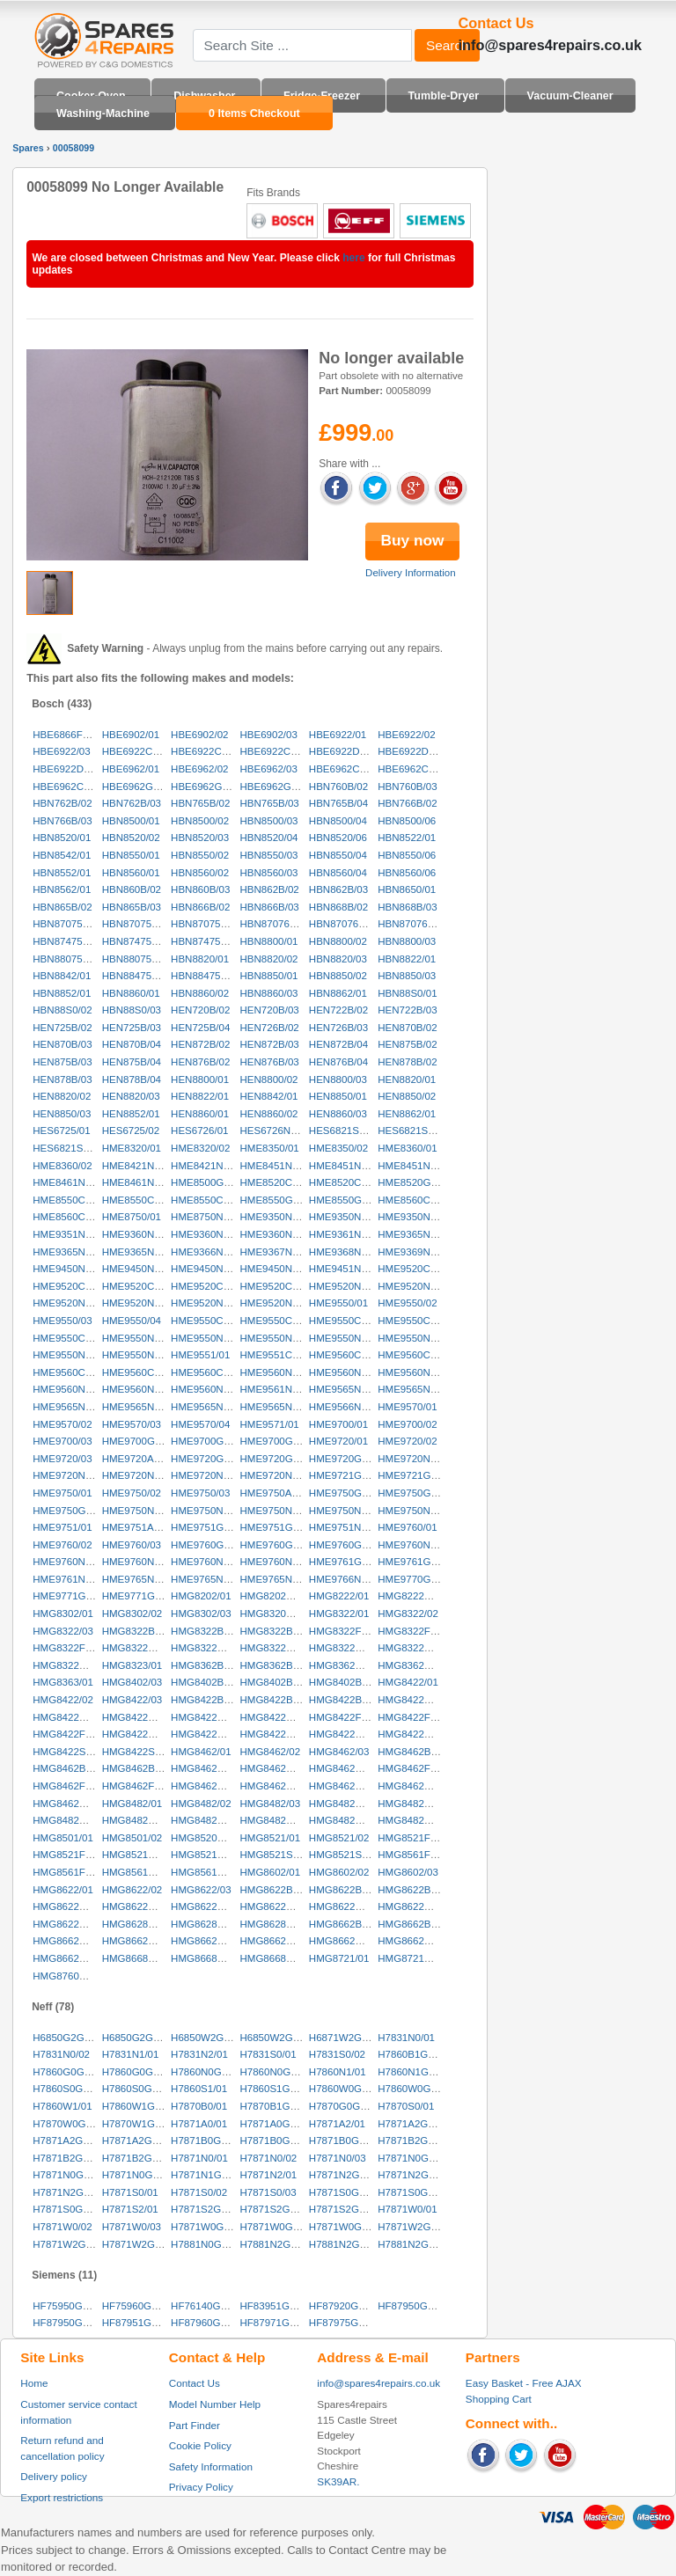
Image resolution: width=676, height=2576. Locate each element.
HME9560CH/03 (70, 1372)
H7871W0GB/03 (346, 2226)
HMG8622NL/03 (69, 1924)
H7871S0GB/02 (413, 2192)
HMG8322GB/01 (139, 1648)
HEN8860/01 (200, 1114)
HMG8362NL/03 (414, 1665)
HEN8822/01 (200, 1096)
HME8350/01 (268, 1148)
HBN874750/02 (137, 941)
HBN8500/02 (200, 821)
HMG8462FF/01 (414, 1768)
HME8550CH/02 (139, 1200)
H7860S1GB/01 (275, 2088)
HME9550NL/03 (275, 1338)
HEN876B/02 (200, 1062)
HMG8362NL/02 (345, 1665)
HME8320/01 (131, 1148)
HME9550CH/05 (70, 1338)
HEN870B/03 (62, 1044)
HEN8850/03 (62, 1114)
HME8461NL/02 (138, 1182)
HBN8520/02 (131, 837)
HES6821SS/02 (413, 1130)
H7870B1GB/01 (275, 2106)
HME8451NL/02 (345, 1165)
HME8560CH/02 (70, 1216)
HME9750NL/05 (414, 1510)
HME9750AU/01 (275, 1493)
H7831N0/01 (406, 2037)
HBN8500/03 (268, 821)
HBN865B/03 (131, 907)
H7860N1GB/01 (413, 2072)
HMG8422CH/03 (139, 1717)
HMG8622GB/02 (139, 1906)
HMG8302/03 (201, 1613)
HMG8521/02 (339, 1838)
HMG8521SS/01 (276, 1854)
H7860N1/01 (337, 2072)
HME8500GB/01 (208, 1182)
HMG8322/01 (339, 1613)
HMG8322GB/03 (276, 1648)
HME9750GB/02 (415, 1493)
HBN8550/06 (407, 855)
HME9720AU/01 (138, 1458)
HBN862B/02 (268, 889)
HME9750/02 (131, 1493)
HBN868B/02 (338, 907)
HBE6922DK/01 (344, 751)
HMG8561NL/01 (138, 1872)
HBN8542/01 (62, 855)
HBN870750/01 (67, 923)
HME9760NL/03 (138, 1561)
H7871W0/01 (407, 2209)
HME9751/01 (62, 1527)
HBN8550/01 (131, 855)
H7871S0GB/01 (344, 2192)
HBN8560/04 (338, 872)
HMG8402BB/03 (346, 1682)
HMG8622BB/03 (415, 1889)
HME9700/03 (62, 1441)
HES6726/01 (199, 1130)
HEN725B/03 (131, 1027)
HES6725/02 (130, 1130)
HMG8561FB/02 (69, 1872)
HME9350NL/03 (414, 1216)
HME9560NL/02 (345, 1372)
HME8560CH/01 (415, 1200)
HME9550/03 (62, 1320)
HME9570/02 (62, 1424)
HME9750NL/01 (138, 1510)
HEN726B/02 (268, 1027)
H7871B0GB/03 (344, 2140)
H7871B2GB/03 (137, 2158)
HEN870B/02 (407, 1027)
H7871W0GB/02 (276, 2226)
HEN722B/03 (407, 1010)
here (353, 258)
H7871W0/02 (62, 2226)
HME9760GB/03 (346, 1545)
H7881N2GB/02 (344, 2244)
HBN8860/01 (131, 993)
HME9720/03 (62, 1458)
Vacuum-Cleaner (570, 95)
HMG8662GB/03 (208, 1941)
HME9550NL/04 (345, 1338)
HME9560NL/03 (414, 1372)
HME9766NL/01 (345, 1579)
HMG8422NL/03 (414, 1734)
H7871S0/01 (130, 2192)
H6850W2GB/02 (276, 2037)
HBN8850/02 (338, 975)
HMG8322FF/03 (69, 1648)
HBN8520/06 (338, 837)
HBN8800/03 (407, 941)
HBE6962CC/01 (345, 769)
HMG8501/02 (132, 1838)
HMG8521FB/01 (414, 1838)
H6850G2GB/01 (69, 2037)
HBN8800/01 (268, 941)
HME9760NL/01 (414, 1545)
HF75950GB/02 (68, 2306)
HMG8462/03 (339, 1751)
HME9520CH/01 (415, 1268)
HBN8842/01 (62, 975)
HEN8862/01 (407, 1114)
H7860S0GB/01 (68, 2088)
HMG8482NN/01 (415, 1820)
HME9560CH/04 (139, 1372)
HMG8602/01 (269, 1872)
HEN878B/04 (131, 1079)
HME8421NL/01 (138, 1165)
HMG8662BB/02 (415, 1924)
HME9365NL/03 (138, 1252)
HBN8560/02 (200, 872)
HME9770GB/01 (415, 1579)
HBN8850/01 (268, 975)
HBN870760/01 (274, 923)
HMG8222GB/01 (415, 1596)
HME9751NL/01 (345, 1527)
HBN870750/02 (137, 923)
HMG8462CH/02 (276, 1768)
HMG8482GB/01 (415, 1803)
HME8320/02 (200, 1148)
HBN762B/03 (131, 803)
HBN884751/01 (205, 975)
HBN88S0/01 (407, 993)
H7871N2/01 (268, 2175)
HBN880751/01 (137, 959)
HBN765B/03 (268, 803)
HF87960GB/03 (206, 2322)
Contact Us (194, 2383)
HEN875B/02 (407, 1044)
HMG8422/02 (63, 1699)
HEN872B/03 (268, 1044)
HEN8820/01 (407, 1079)
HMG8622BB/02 (346, 1889)
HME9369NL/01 (414, 1252)
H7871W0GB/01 (208, 2226)
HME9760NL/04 (207, 1561)
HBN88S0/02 (62, 1010)
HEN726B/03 (338, 1027)
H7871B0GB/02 (275, 2140)
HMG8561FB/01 (414, 1854)
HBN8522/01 (407, 837)
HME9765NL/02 (207, 1579)
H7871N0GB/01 (413, 2158)
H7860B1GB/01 (413, 2054)
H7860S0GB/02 (137, 2088)
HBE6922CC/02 (207, 751)
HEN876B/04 (338, 1062)
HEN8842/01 (268, 1096)
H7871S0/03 (267, 2192)
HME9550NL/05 (414, 1338)
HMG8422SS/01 (70, 1751)
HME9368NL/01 (345, 1252)
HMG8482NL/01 (207, 1820)
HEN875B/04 (131, 1062)
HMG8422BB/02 (276, 1699)
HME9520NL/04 (138, 1303)
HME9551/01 (200, 1355)
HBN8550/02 (200, 855)
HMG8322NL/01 (345, 1648)
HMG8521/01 (269, 1838)
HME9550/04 (131, 1320)
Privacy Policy (201, 2486)
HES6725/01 (61, 1130)
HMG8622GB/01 (70, 1906)
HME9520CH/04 (208, 1286)
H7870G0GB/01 (345, 2106)
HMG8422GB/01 (139, 1734)
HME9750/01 (62, 1493)
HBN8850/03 (407, 975)
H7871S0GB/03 (68, 2209)
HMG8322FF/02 (414, 1631)
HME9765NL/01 (138, 1579)
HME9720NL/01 (414, 1458)
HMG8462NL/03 (69, 1803)
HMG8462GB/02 (276, 1786)
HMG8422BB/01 (208, 1699)
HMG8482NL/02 (275, 1820)
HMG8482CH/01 (346, 1803)
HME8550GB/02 (346, 1200)
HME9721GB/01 (346, 1475)
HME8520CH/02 (346, 1182)
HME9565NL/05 (207, 1406)
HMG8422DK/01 (208, 1717)
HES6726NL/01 (274, 1130)
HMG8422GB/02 (208, 1734)
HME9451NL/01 (345, 1268)
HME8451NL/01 (275, 1165)
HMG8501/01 (63, 1838)
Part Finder (194, 2425)
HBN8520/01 (62, 837)
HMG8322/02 (408, 1613)
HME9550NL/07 (138, 1355)
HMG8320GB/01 (276, 1613)
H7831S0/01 (267, 2054)
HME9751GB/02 (276, 1527)
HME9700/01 (338, 1424)
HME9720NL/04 (207, 1475)
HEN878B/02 (407, 1062)
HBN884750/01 (137, 975)
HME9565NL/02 (414, 1389)
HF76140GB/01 (206, 2306)
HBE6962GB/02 (207, 786)
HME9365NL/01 (414, 1234)
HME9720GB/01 (208, 1458)
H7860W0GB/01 (346, 2088)
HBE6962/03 (268, 769)
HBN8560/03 (268, 872)
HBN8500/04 (338, 821)
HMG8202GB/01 (276, 1596)
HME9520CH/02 (70, 1286)
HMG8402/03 (132, 1682)
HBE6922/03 (61, 751)
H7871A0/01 (199, 2124)
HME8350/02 (338, 1148)
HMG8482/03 (269, 1803)
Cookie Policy (200, 2445)
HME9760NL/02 (69, 1561)
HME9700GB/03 (276, 1441)
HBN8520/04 (268, 837)
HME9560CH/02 (415, 1355)
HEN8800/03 (338, 1079)
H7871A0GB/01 (275, 2124)
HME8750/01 (131, 1216)
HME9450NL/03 (207, 1268)
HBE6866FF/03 (67, 734)
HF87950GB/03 (68, 2322)
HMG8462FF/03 (138, 1786)
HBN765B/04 (338, 803)
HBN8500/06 (407, 821)
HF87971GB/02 (274, 2322)
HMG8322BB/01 (139, 1631)
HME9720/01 (338, 1441)
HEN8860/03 (338, 1114)
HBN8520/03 (200, 837)
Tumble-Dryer (443, 95)
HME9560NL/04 (69, 1389)
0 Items (229, 112)
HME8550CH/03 (208, 1200)
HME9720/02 (407, 1441)
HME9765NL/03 (275, 1579)
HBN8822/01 (407, 959)
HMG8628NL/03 (275, 1924)
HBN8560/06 (407, 872)
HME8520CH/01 (276, 1182)
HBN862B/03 (338, 889)
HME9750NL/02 (207, 1510)
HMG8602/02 (339, 1872)
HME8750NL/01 (207, 1216)
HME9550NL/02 (207, 1338)
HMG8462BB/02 (70, 1768)
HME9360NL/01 (138, 1234)
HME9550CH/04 (415, 1320)
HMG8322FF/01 (345, 1631)
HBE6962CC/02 (414, 769)
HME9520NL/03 (69, 1303)
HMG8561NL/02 (207, 1872)
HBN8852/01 (62, 993)
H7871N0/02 (268, 2158)
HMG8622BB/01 (276, 1889)
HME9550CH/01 (208, 1320)
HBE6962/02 (199, 769)
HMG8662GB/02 (139, 1941)
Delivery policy (53, 2476)
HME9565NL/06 (275, 1406)
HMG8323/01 (132, 1665)
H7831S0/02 (337, 2054)
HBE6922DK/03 (68, 769)
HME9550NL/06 (69, 1355)
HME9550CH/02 (276, 1320)
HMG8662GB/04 (276, 1941)
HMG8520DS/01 (208, 1838)
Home (34, 2383)
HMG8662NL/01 (345, 1941)
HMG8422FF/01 (345, 1717)
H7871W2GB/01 (415, 2226)
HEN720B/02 (200, 1010)
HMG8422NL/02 (345, 1734)
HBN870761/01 (412, 923)
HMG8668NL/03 (275, 1958)
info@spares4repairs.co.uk (378, 2383)
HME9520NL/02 (414, 1286)
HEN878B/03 (62, 1079)
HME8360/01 (407, 1148)
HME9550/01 (338, 1303)
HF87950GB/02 (413, 2306)
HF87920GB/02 (344, 2306)
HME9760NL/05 (275, 1561)
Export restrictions (61, 2497)
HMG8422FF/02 (414, 1717)
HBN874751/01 (205, 941)
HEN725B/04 (200, 1027)
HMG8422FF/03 (69, 1734)
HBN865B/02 (62, 907)
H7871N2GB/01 (344, 2175)
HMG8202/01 (201, 1596)
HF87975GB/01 (344, 2322)
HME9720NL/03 (138, 1475)
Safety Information (211, 2466)
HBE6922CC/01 (138, 751)
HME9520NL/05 (207, 1303)
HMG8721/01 (339, 1958)
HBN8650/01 (407, 889)
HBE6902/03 (268, 734)
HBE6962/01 (130, 769)
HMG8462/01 (201, 1751)
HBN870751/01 (205, 923)
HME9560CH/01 (346, 1355)
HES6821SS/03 (68, 1148)
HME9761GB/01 (346, 1561)
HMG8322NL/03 (69, 1665)
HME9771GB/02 (139, 1596)
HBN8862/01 (338, 993)
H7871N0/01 (199, 2158)
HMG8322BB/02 (208, 1631)
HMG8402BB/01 (208, 1682)
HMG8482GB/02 (70, 1820)
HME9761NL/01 (69, 1579)
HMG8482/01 (132, 1803)
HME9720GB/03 (346, 1458)
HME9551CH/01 (276, 1355)
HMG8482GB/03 (139, 1820)
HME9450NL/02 (138, 1268)
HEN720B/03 (268, 1010)
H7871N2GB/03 (68, 2192)
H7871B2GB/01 (413, 2140)
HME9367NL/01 (275, 1252)
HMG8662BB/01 (346, 1924)
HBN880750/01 (67, 959)
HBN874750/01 (67, 941)
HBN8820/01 (200, 959)
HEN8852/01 (131, 1114)
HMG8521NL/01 (138, 1854)
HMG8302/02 (132, 1613)
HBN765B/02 (200, 803)
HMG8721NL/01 (414, 1958)
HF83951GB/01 (274, 2306)
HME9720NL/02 (69, 1475)
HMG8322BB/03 (276, 1631)
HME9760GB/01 (208, 1545)
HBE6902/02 (199, 734)
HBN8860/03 (268, 993)
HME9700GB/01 (139, 1441)
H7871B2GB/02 (68, 2158)
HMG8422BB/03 (346, 1699)
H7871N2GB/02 (413, 2175)
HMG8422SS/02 (139, 1751)
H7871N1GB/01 (206, 2175)
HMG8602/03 (408, 1872)
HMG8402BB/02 (276, 1682)
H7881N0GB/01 (206, 2244)
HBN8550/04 (338, 855)
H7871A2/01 (337, 2124)
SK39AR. (338, 2481)
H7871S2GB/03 (344, 2209)
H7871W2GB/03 (139, 2244)
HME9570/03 (131, 1424)
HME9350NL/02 (345, 1216)
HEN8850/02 (407, 1096)
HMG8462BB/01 (415, 1751)
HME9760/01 (407, 1527)
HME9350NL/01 (275, 1216)
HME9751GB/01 (208, 1527)
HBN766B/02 (407, 803)
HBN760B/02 (338, 786)
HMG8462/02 (269, 1751)
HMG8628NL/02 (207, 1924)
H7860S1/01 (199, 2088)
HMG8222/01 (339, 1596)
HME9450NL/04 (275, 1268)
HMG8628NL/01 (138, 1924)
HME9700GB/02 (208, 1441)
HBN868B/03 (407, 907)
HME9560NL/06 (207, 1389)
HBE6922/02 (406, 734)
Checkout (275, 112)
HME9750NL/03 (275, 1510)
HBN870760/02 (343, 923)
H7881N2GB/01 (275, 2244)
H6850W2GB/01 (208, 2037)
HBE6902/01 (130, 734)
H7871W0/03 (131, 2226)
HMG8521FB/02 (69, 1854)
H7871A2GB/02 (68, 2140)
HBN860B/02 (131, 889)
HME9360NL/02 (207, 1234)
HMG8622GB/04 (276, 1906)
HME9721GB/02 (415, 1475)
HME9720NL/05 (275, 1475)
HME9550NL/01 (138, 1338)
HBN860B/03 (200, 889)
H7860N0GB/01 (206, 2072)
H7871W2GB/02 (70, 2244)
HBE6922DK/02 (413, 751)
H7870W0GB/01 (70, 2124)
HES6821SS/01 (344, 1130)
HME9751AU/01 (138, 1527)
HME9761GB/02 (415, 1561)
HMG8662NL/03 (69, 1958)
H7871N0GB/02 (68, 2175)
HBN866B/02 (200, 907)
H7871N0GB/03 (137, 2175)
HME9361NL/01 (345, 1234)
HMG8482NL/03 (345, 1820)
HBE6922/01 (337, 734)
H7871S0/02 (199, 2192)
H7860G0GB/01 (69, 2072)
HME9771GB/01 (70, 1596)
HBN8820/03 (338, 959)
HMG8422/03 (132, 1699)
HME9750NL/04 (345, 1510)
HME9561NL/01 (275, 1389)
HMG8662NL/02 (414, 1941)
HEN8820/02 (62, 1096)
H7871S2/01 (130, 2209)
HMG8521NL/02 (207, 1854)
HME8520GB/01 (415, 1182)
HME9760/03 (131, 1545)
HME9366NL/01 (207, 1252)
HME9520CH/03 (139, 1286)
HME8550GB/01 (276, 1200)
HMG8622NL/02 (414, 1906)
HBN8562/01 (62, 889)
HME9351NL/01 (69, 1234)
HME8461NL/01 (69, 1182)
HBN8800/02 (338, 941)
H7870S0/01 (406, 2106)
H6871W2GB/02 (346, 2037)
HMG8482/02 (201, 1803)
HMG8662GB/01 (70, 1941)
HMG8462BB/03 (139, 1768)
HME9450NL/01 (69, 1268)
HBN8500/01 (131, 821)
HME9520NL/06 (275, 1303)
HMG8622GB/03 (208, 1906)
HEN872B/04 (338, 1044)
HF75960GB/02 (137, 2306)
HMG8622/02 (132, 1889)
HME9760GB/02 (276, 1545)
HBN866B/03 (268, 907)
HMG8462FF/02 (69, 1786)
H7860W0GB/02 (415, 2088)
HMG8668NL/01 (138, 1958)
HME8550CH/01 (70, 1200)
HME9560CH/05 (208, 1372)
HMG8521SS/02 (346, 1854)
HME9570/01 (407, 1406)
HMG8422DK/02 (276, 1717)
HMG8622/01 (63, 1889)
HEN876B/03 (268, 1062)
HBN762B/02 (62, 803)
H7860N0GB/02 (275, 2072)
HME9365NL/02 (69, 1252)
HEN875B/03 (62, 1062)
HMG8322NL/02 (414, 1648)
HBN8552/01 (62, 872)
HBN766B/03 (62, 821)
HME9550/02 (407, 1303)
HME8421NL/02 (207, 1165)
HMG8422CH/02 (70, 1717)
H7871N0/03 (337, 2158)
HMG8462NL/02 (414, 1786)
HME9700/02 (407, 1424)
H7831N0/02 (61, 2054)
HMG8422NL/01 (275, 1734)
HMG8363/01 (63, 1682)
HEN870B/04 (131, 1044)
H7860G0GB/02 (138, 2072)
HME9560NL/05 (138, 1389)
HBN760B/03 (407, 786)
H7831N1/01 (130, 2054)
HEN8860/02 (268, 1114)
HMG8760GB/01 (70, 1976)
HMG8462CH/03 (346, 1768)
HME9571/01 (268, 1424)
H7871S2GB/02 (275, 2209)
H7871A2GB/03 (137, 2140)
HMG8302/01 (63, 1613)
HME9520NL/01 (345, 1286)
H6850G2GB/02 (138, 2037)
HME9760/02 (62, 1545)
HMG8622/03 (201, 1889)
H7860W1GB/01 (139, 2106)
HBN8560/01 (131, 872)
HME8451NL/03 (414, 1165)
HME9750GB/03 (70, 1510)
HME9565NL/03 (69, 1406)
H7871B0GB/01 (206, 2140)
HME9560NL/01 (275, 1372)
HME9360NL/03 (275, 1234)
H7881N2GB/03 (413, 2244)
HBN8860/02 (200, 993)
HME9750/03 (200, 1493)
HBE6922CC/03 (275, 751)
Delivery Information (410, 572)
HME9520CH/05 (276, 1286)
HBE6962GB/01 (138, 786)
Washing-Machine (103, 112)
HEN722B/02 (338, 1010)
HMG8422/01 (408, 1682)
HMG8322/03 (63, 1631)
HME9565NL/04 (138, 1406)
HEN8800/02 (268, 1079)
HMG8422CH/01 (415, 1699)
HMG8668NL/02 (207, 1958)
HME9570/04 (200, 1424)
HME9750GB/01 (346, 1493)
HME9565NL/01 (345, 1389)
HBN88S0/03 (131, 1010)
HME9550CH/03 (346, 1320)
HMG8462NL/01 (345, 1786)
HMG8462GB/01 (208, 1786)
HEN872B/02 (200, 1044)
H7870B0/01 (199, 2106)
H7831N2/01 (199, 2054)
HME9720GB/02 (276, 1458)
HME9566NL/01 (345, 1406)
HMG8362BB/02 (208, 1665)
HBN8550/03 (268, 855)
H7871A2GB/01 (413, 2124)
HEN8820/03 (131, 1096)
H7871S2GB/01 (206, 2209)
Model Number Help (215, 2404)
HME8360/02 (62, 1165)
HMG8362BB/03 (276, 1665)
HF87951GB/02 (137, 2322)
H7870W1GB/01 (139, 2124)
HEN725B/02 (62, 1027)
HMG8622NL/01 (345, 1906)
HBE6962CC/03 (69, 786)
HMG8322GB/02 (208, 1648)
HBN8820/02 (268, 959)
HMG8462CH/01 (208, 1768)
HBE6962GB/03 (275, 786)
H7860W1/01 (62, 2106)
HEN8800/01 (200, 1079)
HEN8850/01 (338, 1096)
